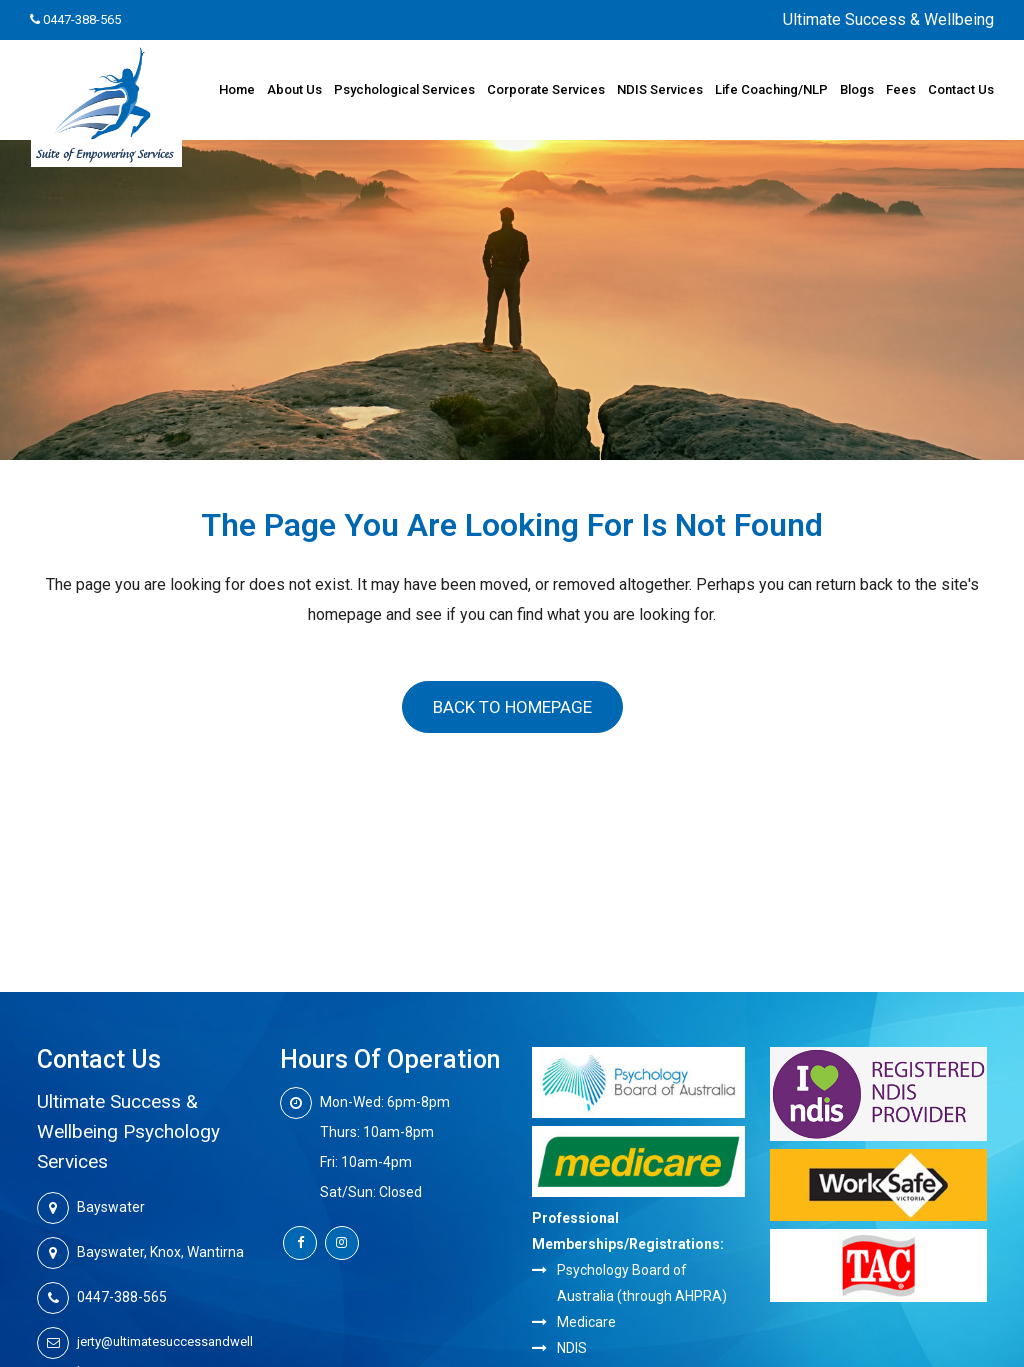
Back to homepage (512, 707)
